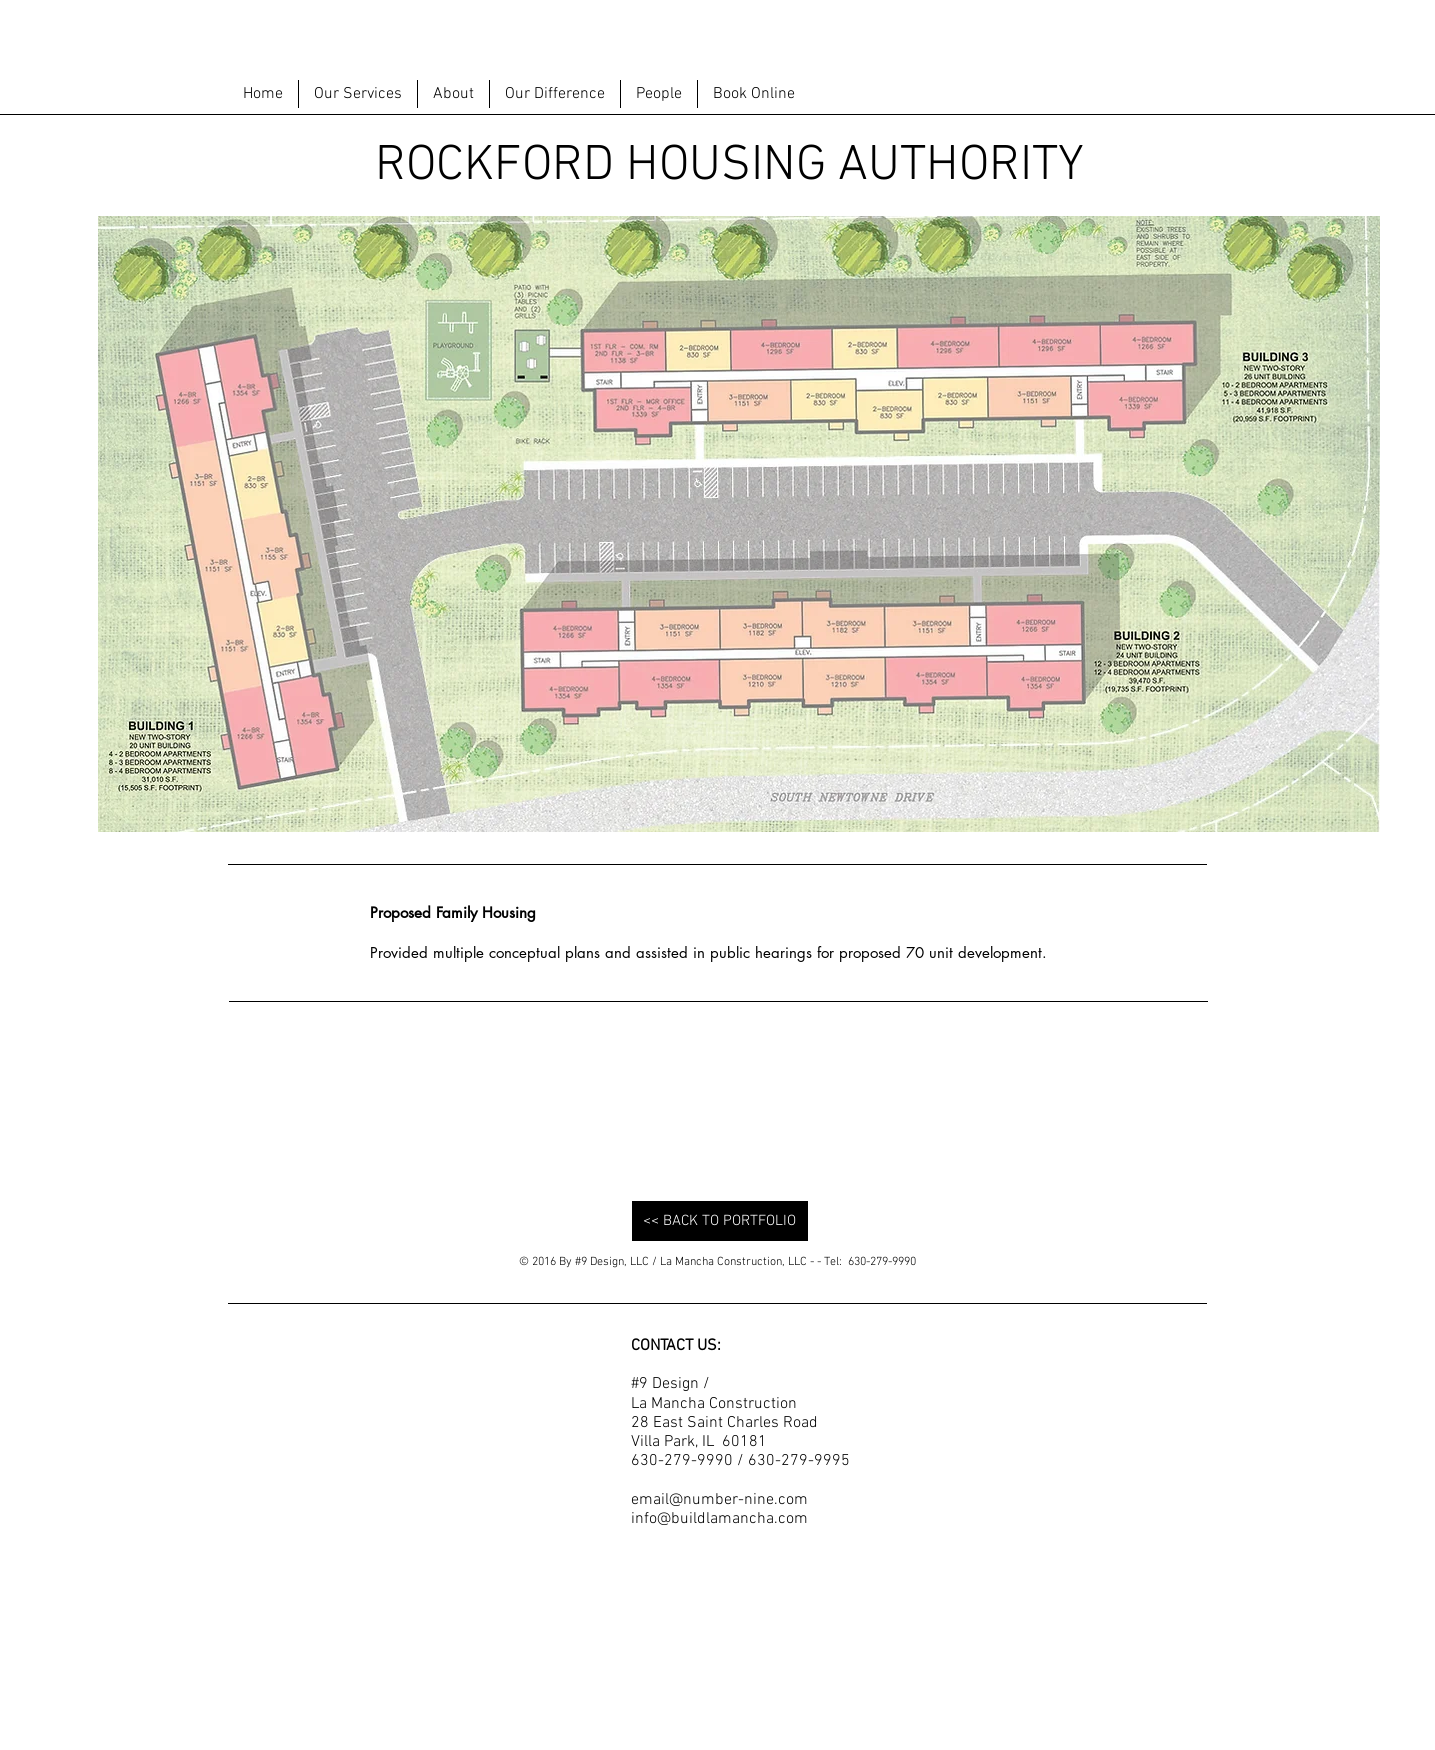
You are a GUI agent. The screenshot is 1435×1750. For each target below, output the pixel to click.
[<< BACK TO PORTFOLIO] (720, 1221)
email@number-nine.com (719, 1500)
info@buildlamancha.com (719, 1519)
